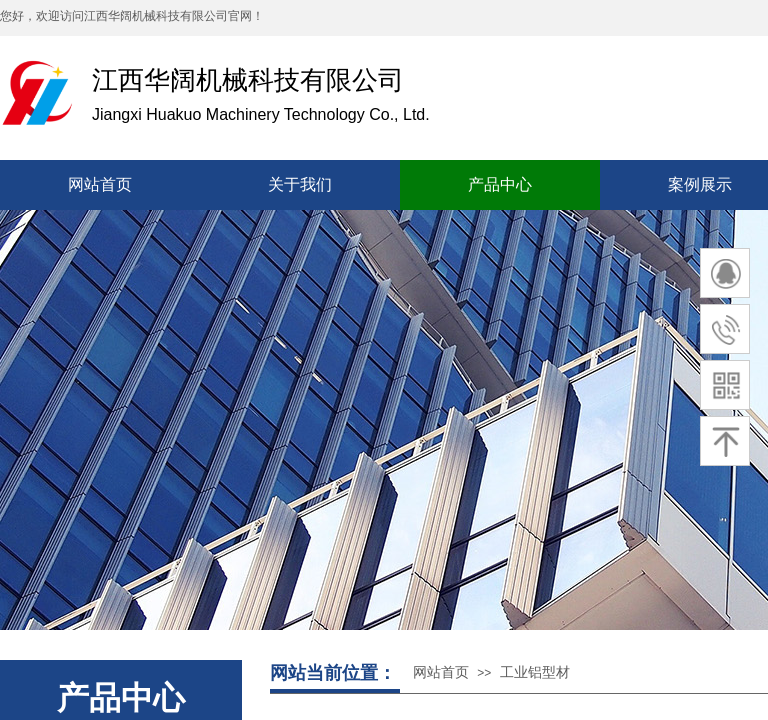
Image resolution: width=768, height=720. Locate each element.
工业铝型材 (535, 672)
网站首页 (441, 672)
